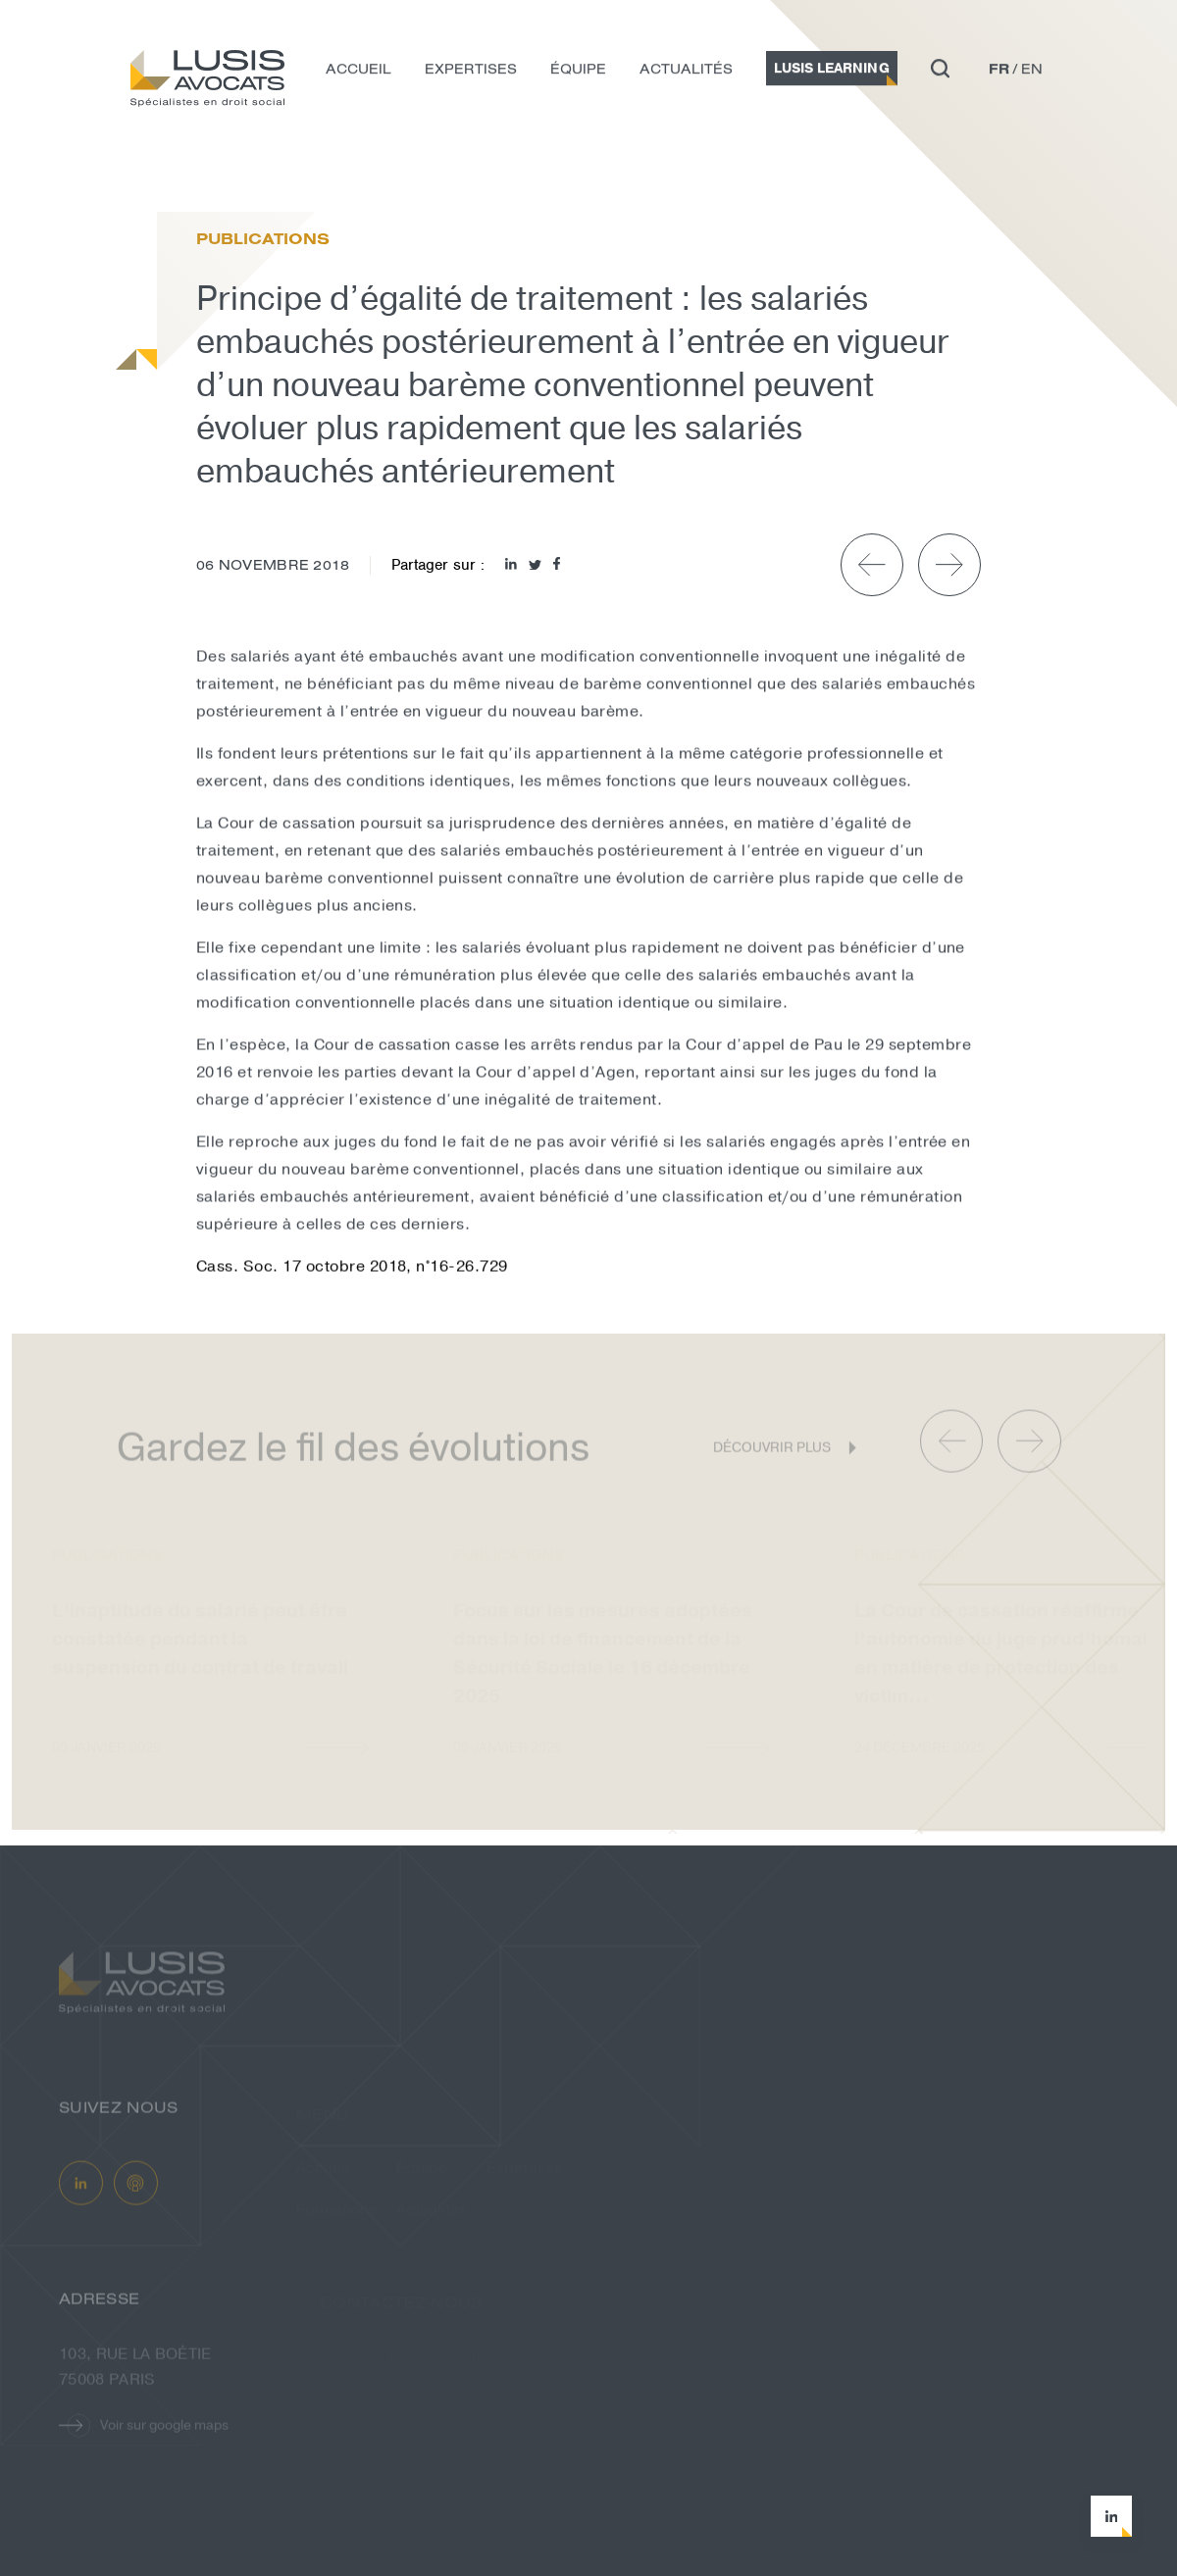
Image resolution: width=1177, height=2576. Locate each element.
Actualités (686, 72)
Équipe (578, 72)
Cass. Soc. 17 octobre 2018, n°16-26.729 (352, 1271)
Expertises (471, 72)
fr (999, 72)
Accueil (358, 72)
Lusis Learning (832, 72)
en (1032, 72)
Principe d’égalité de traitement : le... (322, 171)
